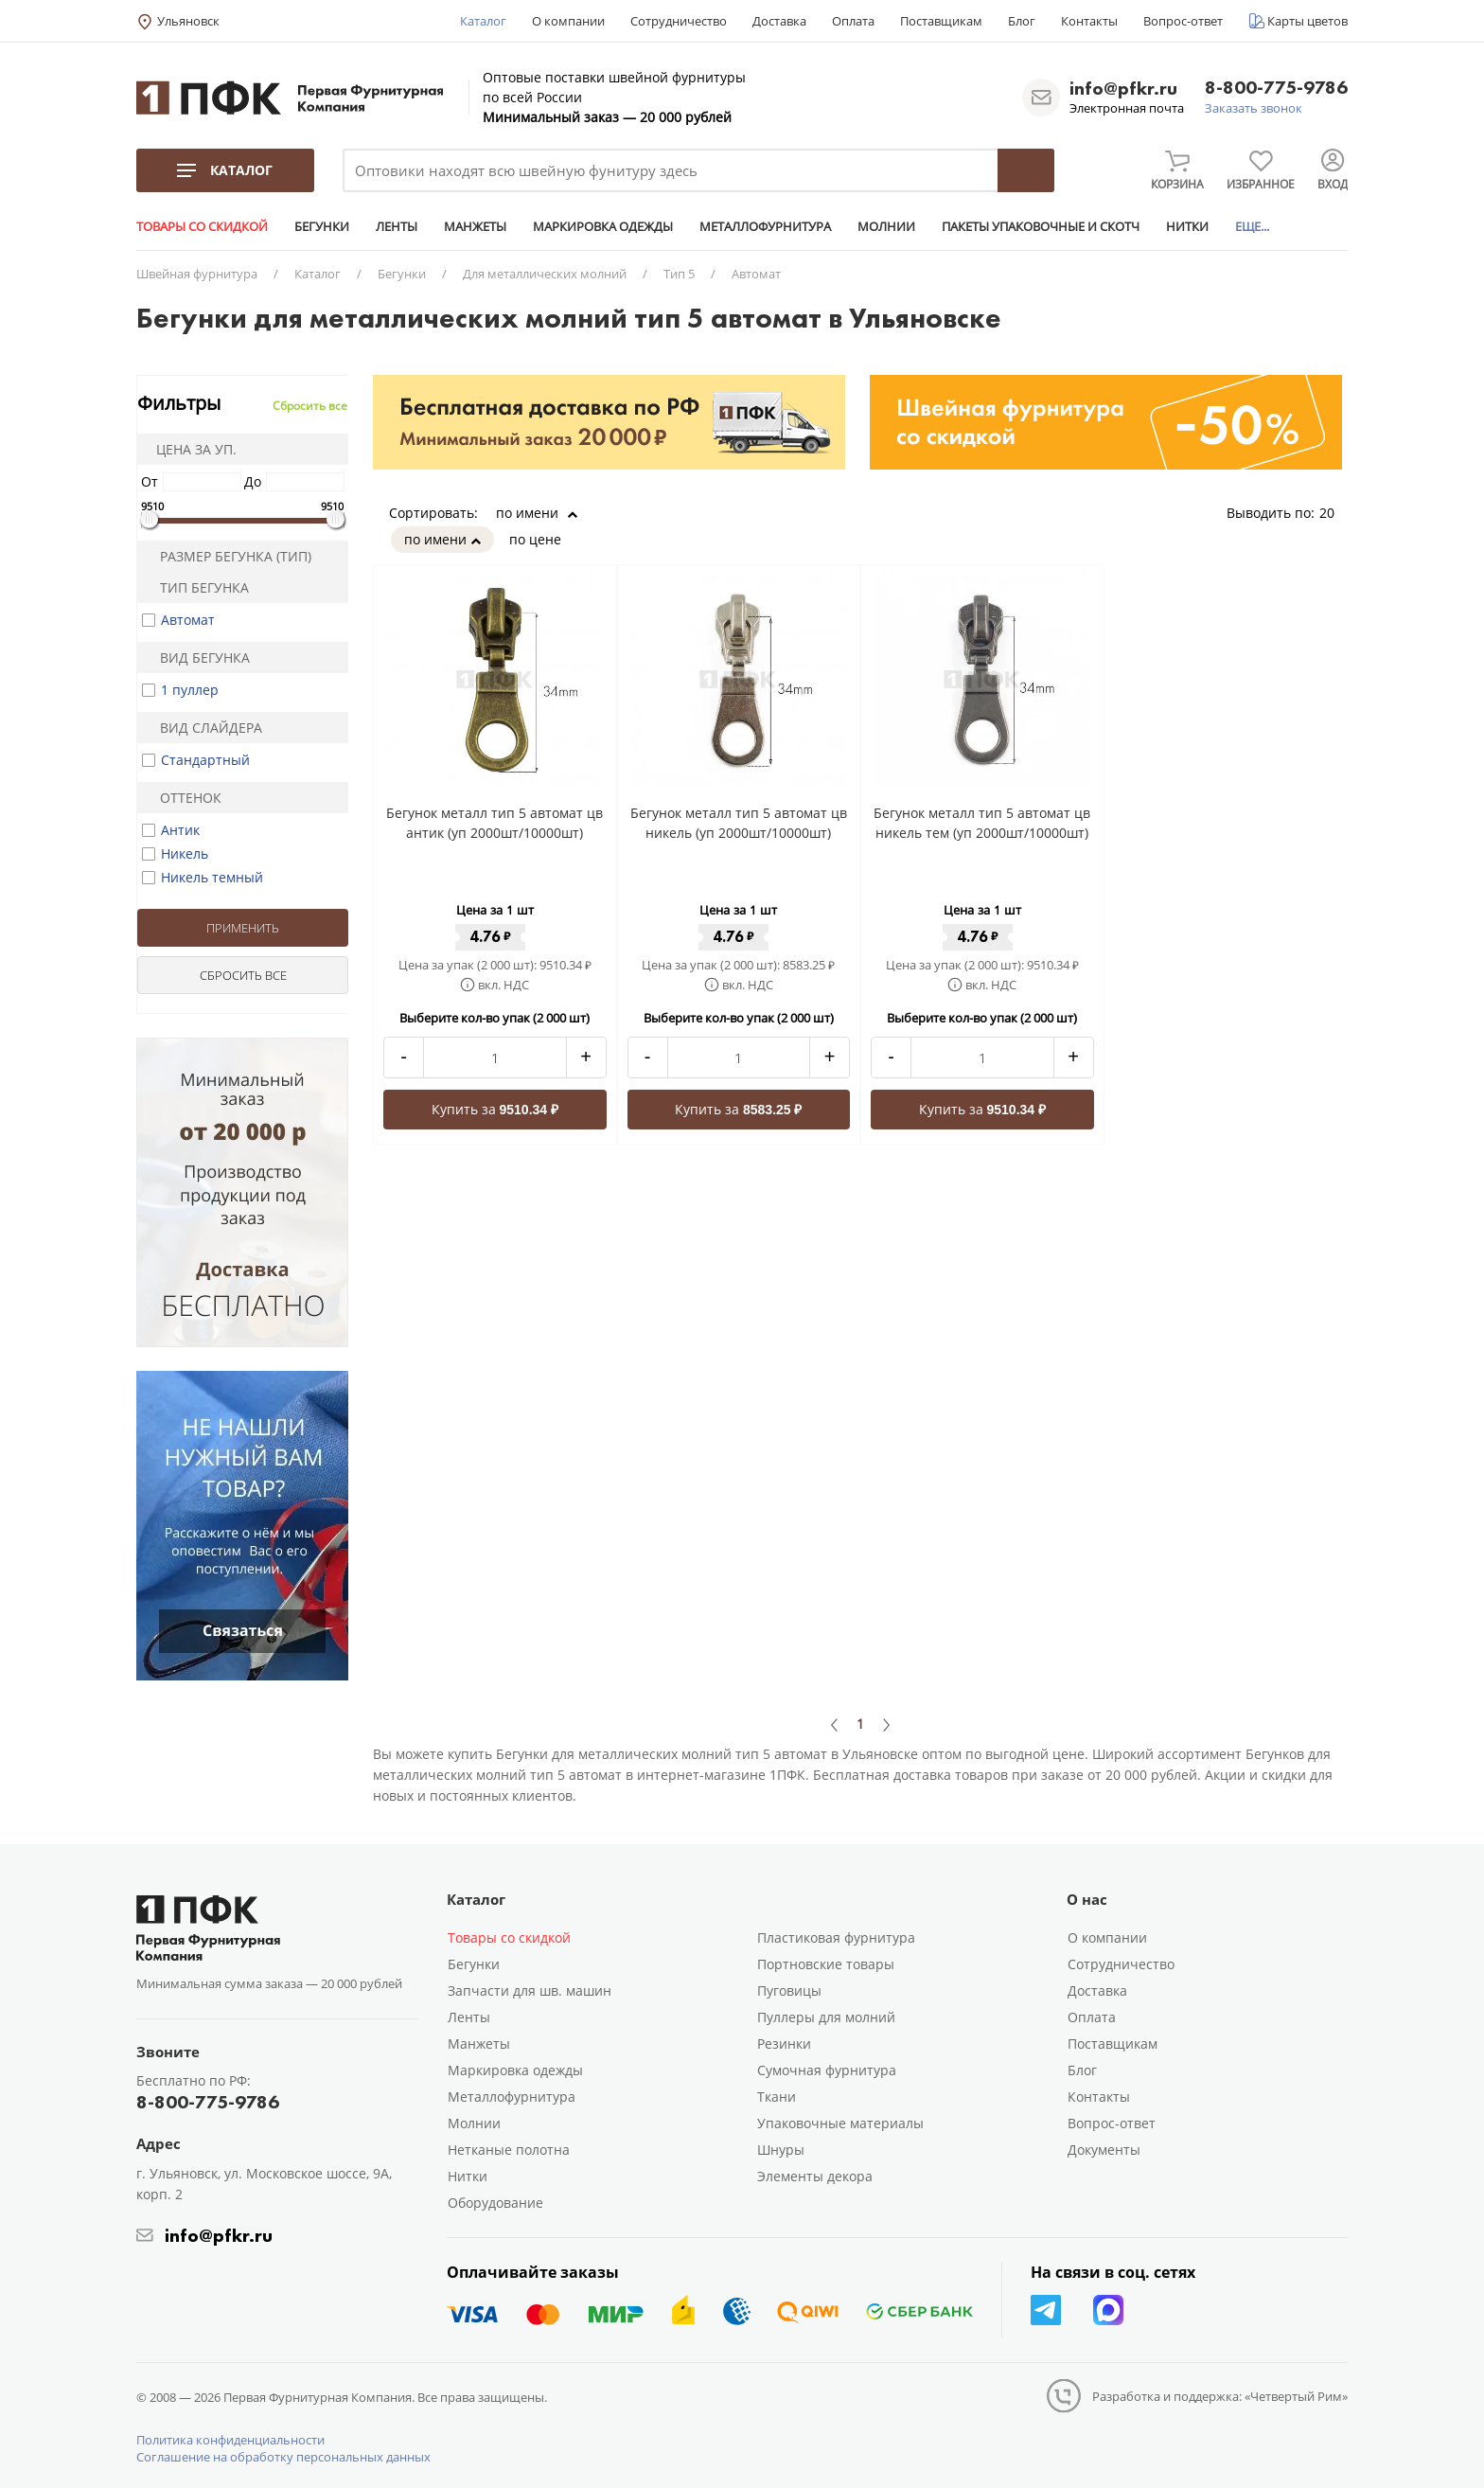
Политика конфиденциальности (230, 2439)
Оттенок (182, 798)
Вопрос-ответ (1183, 20)
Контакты (1089, 20)
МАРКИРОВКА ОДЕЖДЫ (603, 226)
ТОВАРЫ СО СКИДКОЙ (202, 226)
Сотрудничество (678, 20)
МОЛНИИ (886, 226)
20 (1333, 513)
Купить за (495, 1109)
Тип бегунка (196, 587)
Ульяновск (188, 20)
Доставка (779, 20)
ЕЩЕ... (1252, 226)
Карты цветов (1307, 20)
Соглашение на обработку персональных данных (283, 2456)
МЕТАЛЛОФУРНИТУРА (765, 226)
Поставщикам (941, 20)
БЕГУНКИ (321, 226)
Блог (1021, 20)
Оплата (853, 20)
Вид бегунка (197, 657)
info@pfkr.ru (1123, 88)
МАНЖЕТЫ (475, 226)
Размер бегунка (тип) (227, 556)
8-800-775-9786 (1276, 88)
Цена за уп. (190, 449)
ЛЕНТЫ (396, 226)
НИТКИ (1187, 226)
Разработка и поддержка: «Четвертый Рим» (1220, 2396)
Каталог (483, 20)
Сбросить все (310, 406)
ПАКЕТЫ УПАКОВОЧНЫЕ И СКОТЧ (1041, 226)
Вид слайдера (203, 728)
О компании (568, 20)
